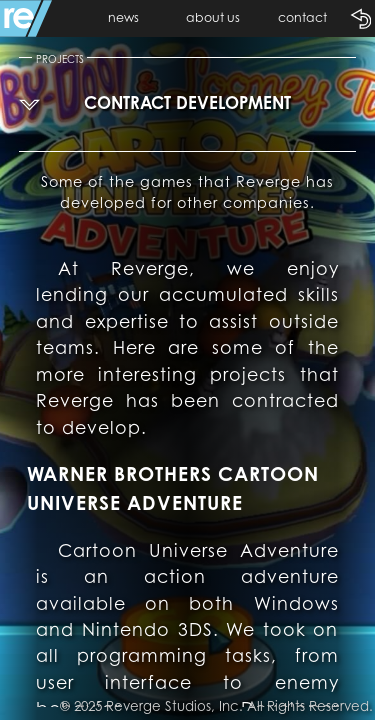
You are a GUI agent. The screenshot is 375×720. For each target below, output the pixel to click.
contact (302, 17)
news (123, 17)
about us (213, 17)
